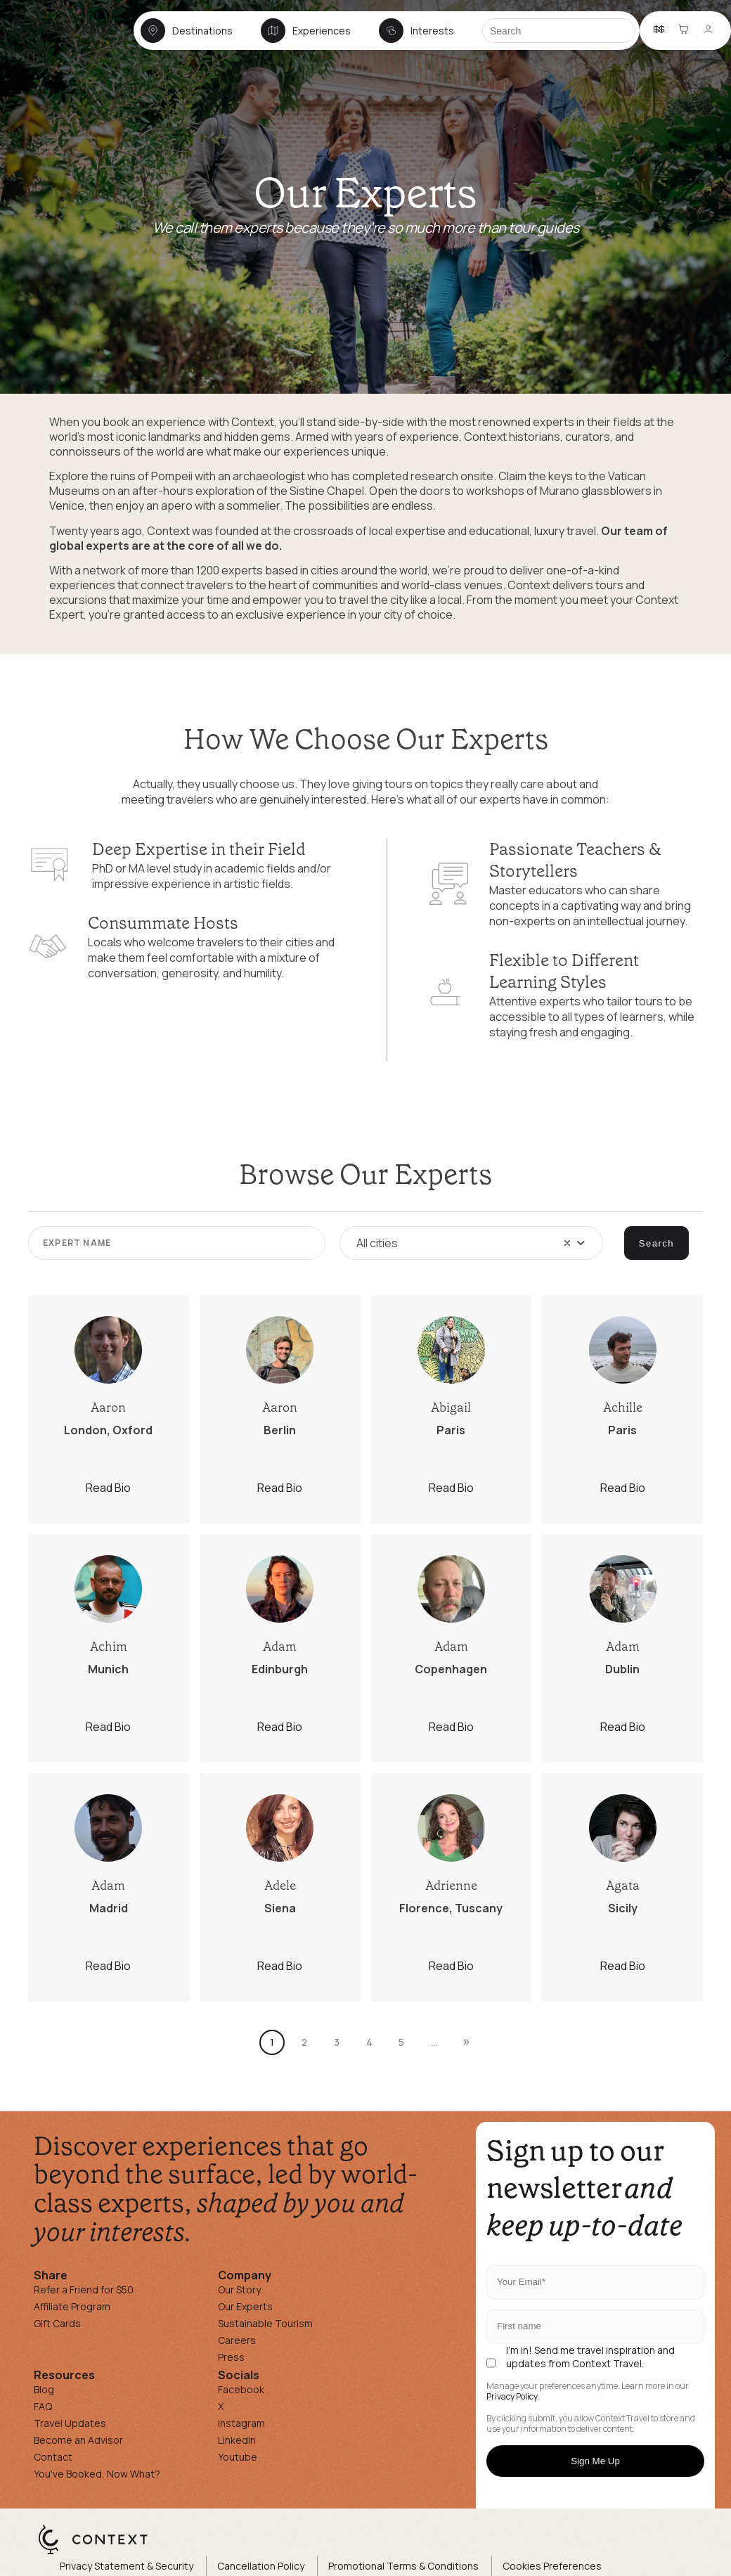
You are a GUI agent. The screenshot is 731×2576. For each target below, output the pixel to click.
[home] (72, 43)
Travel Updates (70, 2423)
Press (231, 2357)
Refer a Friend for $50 (84, 2289)
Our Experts (245, 2306)
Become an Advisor (78, 2440)
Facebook (241, 2389)
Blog (44, 2389)
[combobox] (470, 1243)
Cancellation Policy (260, 2565)
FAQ (43, 2406)
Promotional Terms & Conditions (403, 2565)
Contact (53, 2457)
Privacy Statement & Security (126, 2565)
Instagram (241, 2423)
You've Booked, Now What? (97, 2473)
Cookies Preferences (552, 2565)
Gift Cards (57, 2323)
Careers (237, 2340)
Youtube (237, 2457)
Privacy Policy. (512, 2396)
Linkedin (237, 2440)
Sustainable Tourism (265, 2323)
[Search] (558, 30)
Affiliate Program (72, 2306)
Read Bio (108, 1487)
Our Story (239, 2289)
